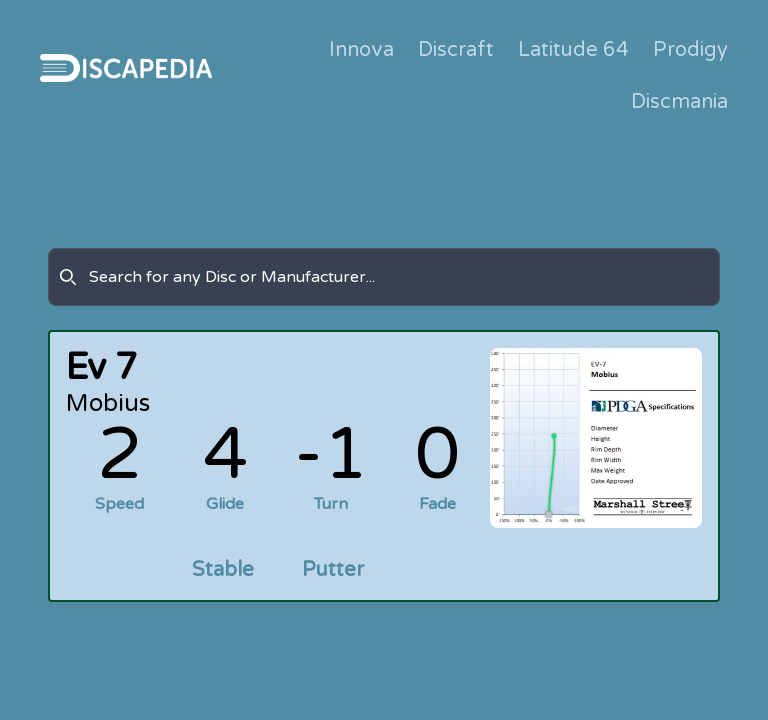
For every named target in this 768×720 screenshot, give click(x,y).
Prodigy (690, 50)
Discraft (456, 50)
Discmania (679, 102)
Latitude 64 (573, 50)
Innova (361, 50)
